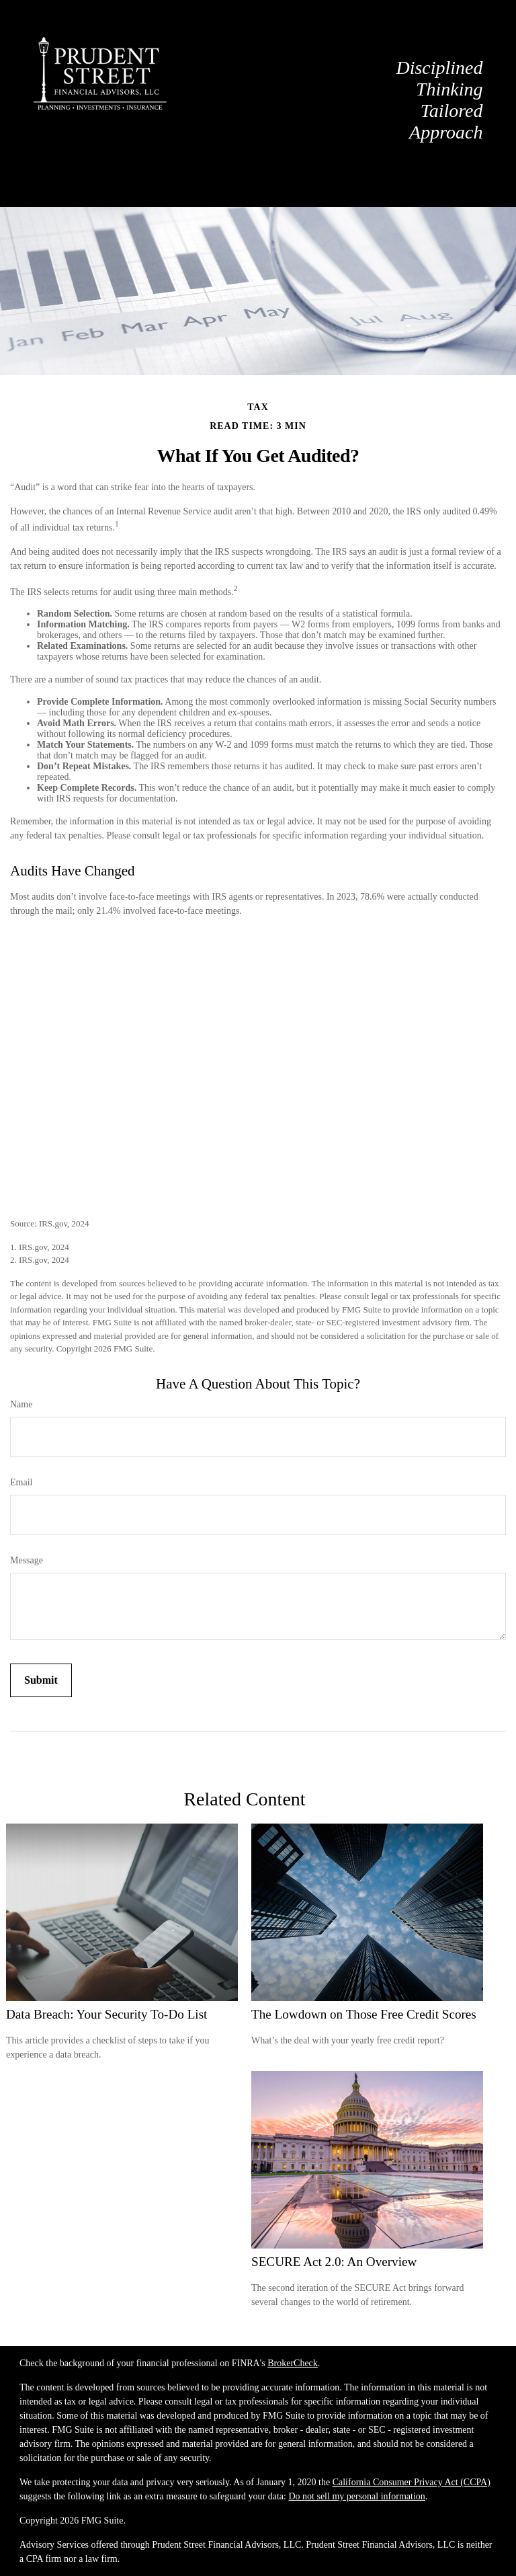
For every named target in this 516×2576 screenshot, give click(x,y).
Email (21, 1482)
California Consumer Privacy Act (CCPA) (411, 2482)
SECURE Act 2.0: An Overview (334, 2262)
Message (26, 1560)
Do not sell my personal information (356, 2496)
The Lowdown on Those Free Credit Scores (363, 2014)
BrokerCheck (292, 2363)
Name (21, 1404)
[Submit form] (41, 1680)
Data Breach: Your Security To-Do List (106, 2014)
